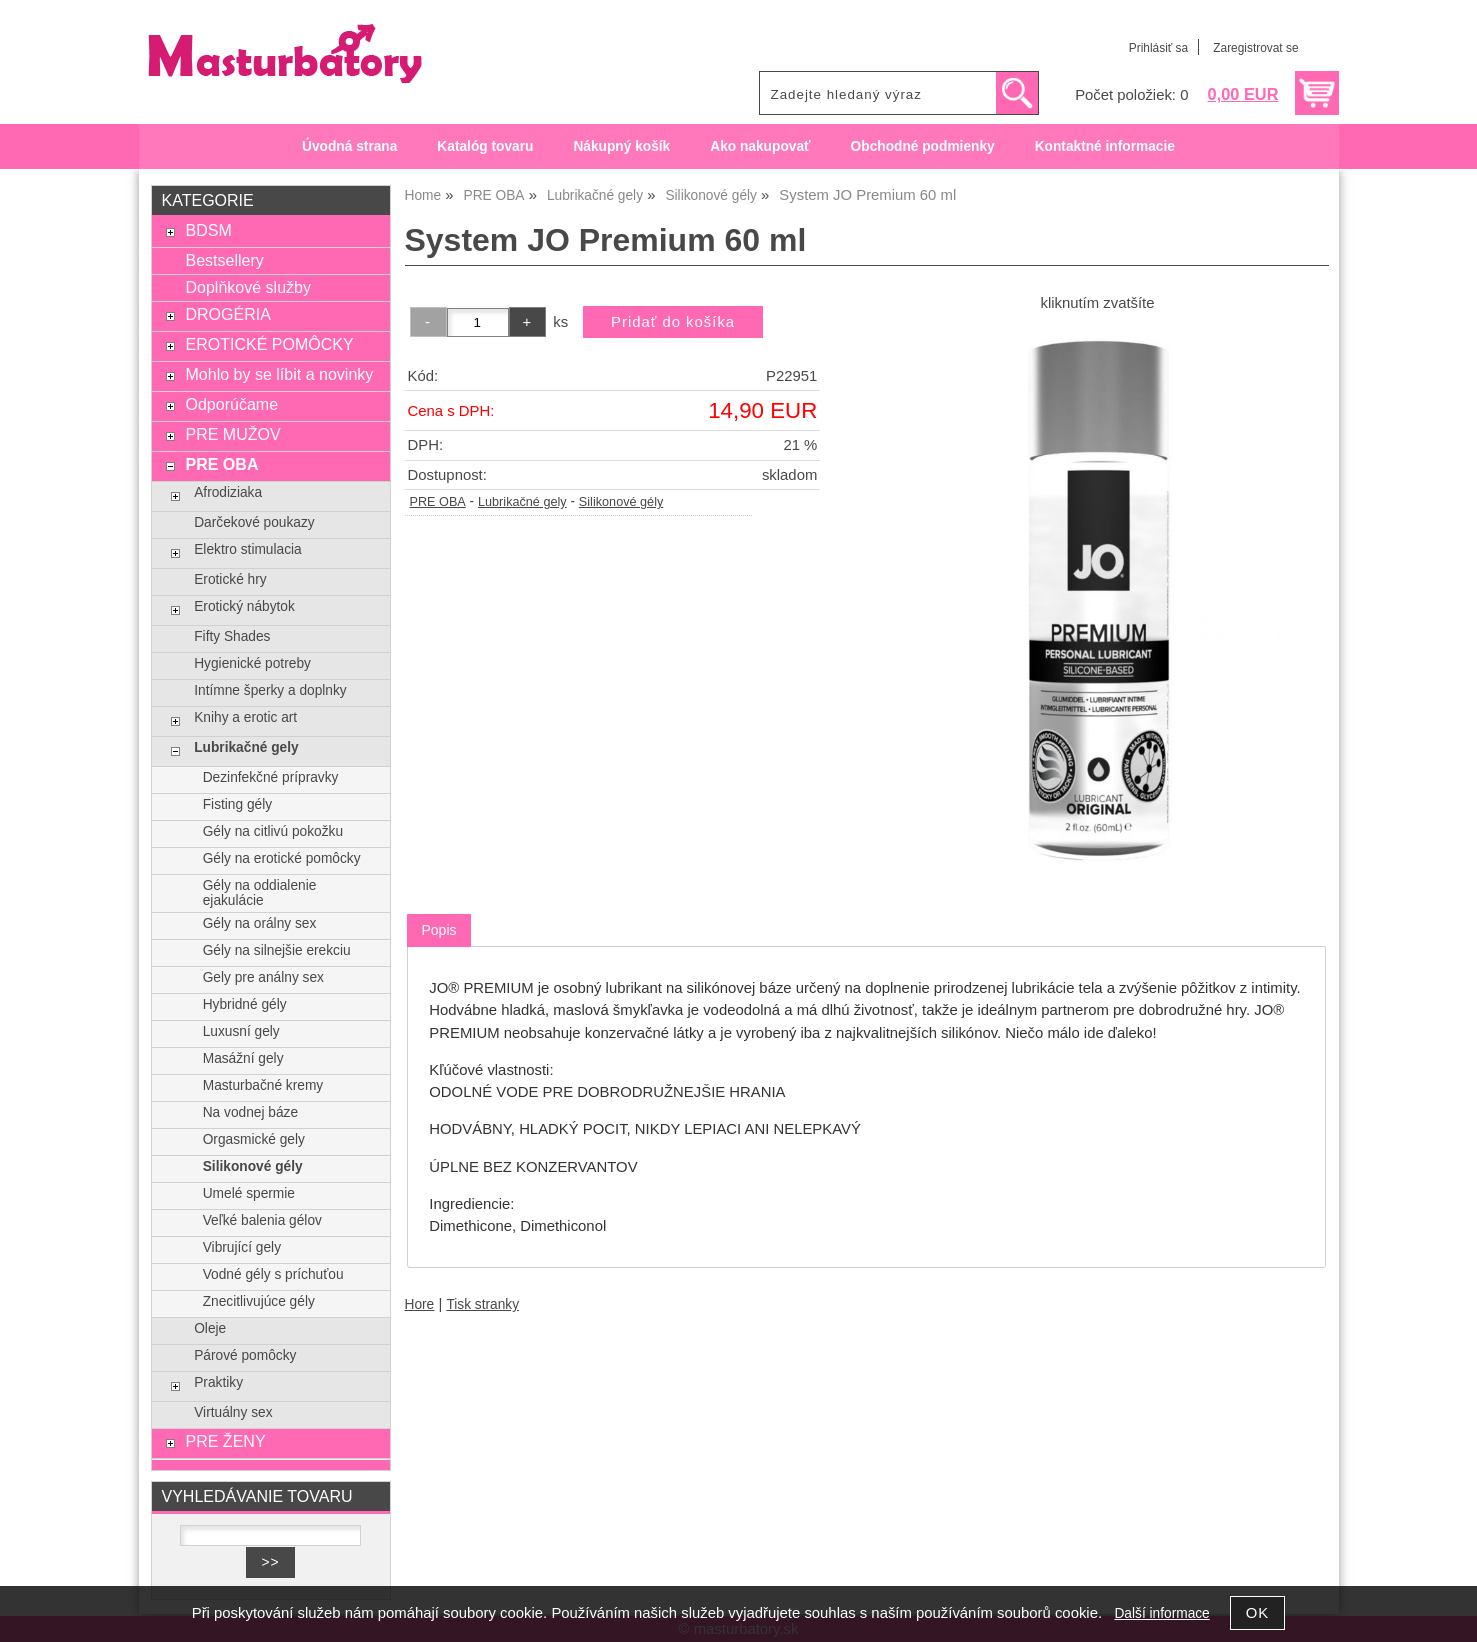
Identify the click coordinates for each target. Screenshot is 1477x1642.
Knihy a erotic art (245, 717)
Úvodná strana (349, 146)
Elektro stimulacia (248, 549)
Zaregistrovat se (1255, 48)
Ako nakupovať (760, 146)
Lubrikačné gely (522, 502)
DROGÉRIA (227, 314)
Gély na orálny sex (260, 923)
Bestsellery (224, 260)
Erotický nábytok (244, 606)
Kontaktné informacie (1105, 146)
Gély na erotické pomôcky (282, 858)
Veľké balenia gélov (262, 1220)
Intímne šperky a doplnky (270, 690)
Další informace (1161, 1613)
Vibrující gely (242, 1247)
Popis (438, 930)
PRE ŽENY (225, 1441)
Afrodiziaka (228, 492)
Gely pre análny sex (263, 977)
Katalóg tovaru (485, 146)
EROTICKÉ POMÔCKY (269, 344)
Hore (420, 1304)
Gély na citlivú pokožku (273, 831)
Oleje (210, 1328)
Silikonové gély (621, 502)
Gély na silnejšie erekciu (277, 950)
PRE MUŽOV (232, 434)
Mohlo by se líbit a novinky (279, 374)
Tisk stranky (482, 1304)
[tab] (438, 930)
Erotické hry (230, 579)
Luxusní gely (241, 1031)
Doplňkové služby (248, 287)
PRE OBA (438, 502)
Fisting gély (237, 804)
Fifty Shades (232, 636)
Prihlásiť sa (1158, 48)
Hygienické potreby (252, 663)
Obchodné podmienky (923, 146)
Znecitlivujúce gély (259, 1301)
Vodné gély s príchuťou (273, 1274)
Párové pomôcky (245, 1355)
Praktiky (218, 1382)
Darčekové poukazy (254, 522)
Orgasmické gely (254, 1139)
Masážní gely (243, 1058)
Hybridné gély (245, 1004)
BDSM (208, 230)
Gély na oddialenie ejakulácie (260, 893)
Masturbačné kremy (263, 1085)
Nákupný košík (621, 146)
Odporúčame (231, 404)
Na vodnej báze (250, 1112)
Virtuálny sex (233, 1412)
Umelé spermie (249, 1193)
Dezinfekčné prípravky (271, 777)
